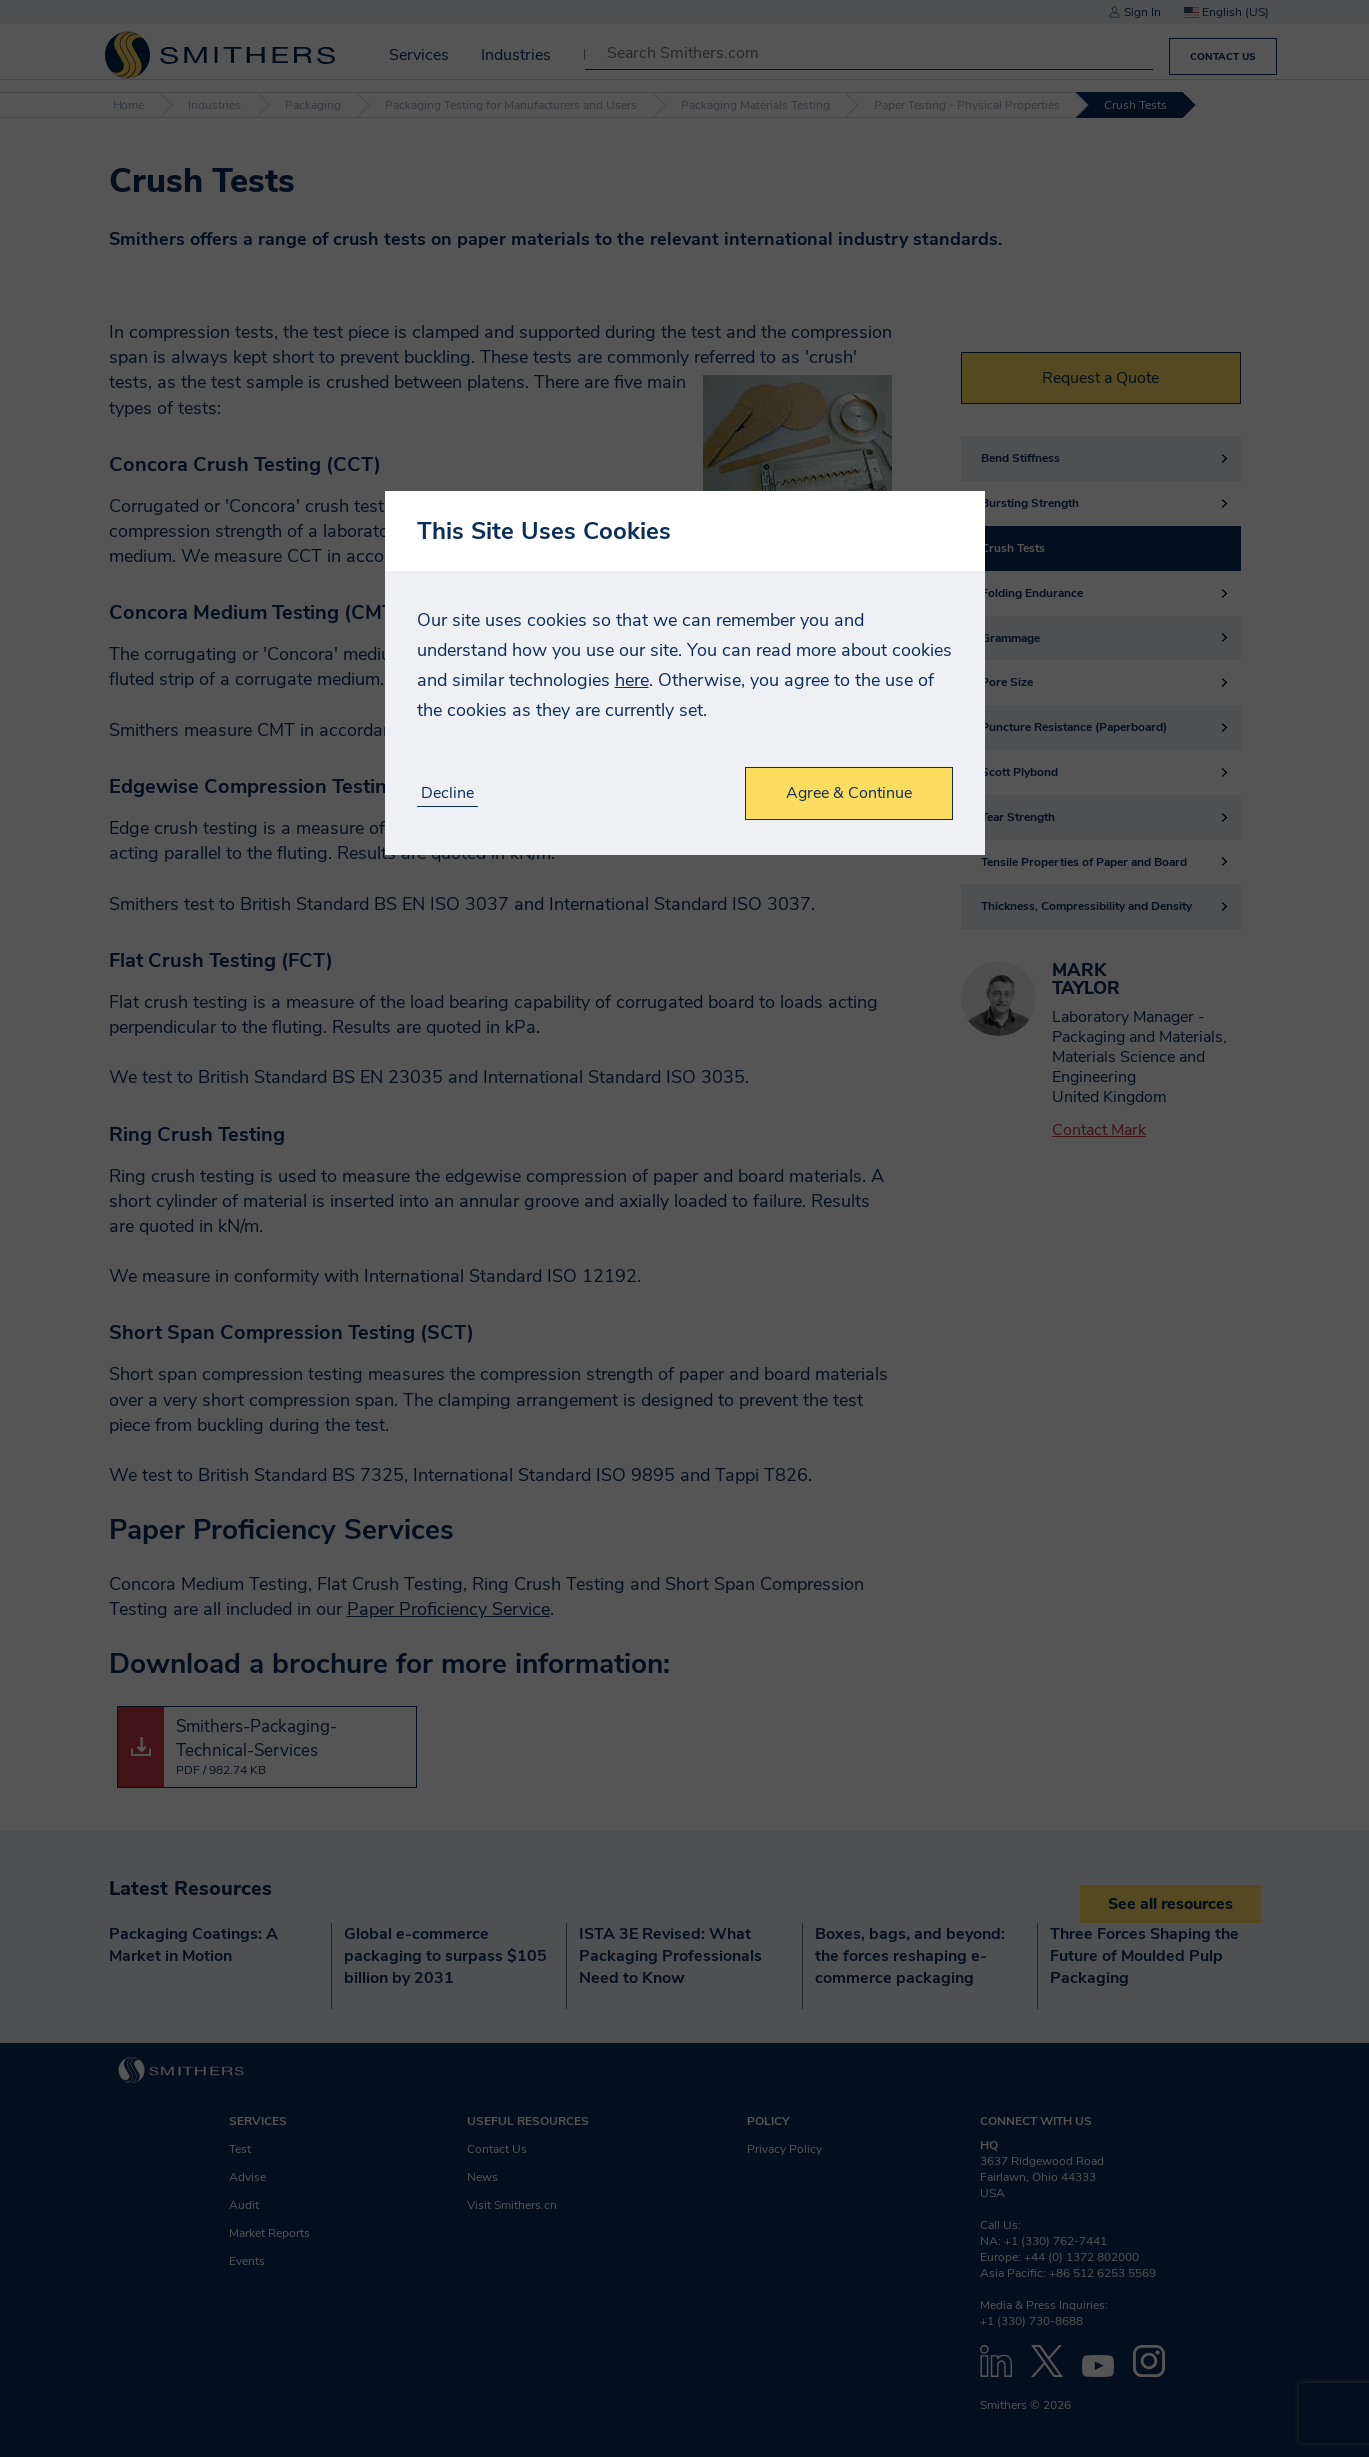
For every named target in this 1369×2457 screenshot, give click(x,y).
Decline (447, 793)
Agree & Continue (849, 793)
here (632, 680)
